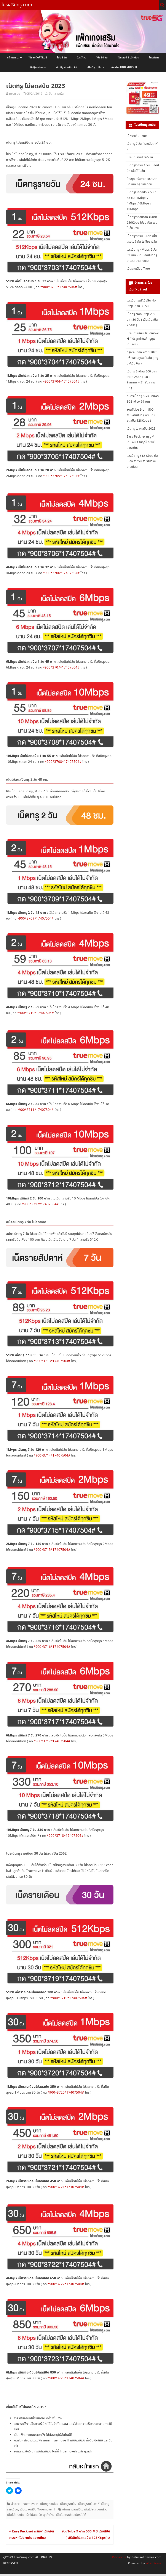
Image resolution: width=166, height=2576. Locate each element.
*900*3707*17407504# (61, 667)
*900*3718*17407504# (65, 1835)
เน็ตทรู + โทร (94, 67)
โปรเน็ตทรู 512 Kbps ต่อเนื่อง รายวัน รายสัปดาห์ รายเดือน (142, 461)
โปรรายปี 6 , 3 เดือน (128, 58)
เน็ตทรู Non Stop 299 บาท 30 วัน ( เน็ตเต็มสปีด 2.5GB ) (142, 320)
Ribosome (119, 2557)
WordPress (153, 2563)
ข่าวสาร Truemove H (124, 67)
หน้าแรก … (13, 58)
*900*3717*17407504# (52, 1741)
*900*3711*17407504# (35, 1110)
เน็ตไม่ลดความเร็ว (95, 2509)
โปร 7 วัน (81, 58)
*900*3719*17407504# (68, 1998)
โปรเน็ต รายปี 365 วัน (140, 157)
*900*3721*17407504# (65, 2187)
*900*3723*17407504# (65, 2378)
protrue (14, 94)
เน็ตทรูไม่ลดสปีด (72, 2509)
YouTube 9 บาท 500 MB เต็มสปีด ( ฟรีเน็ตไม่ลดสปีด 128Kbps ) (141, 415)
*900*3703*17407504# (58, 287)
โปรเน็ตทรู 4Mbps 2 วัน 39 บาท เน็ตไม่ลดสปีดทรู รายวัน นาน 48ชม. (142, 255)
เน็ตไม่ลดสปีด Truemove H (37, 2509)
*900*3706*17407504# (61, 573)
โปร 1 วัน (62, 58)
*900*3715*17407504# (52, 1550)
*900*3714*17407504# (52, 1455)
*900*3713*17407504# (52, 1361)
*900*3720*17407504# (66, 2092)
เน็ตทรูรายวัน (68, 2504)
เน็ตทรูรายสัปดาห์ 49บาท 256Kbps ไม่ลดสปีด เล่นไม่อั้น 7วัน (142, 223)
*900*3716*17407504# (52, 1647)
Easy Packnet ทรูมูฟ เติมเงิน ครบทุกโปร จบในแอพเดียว (141, 442)
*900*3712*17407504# (40, 1204)
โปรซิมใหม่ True (38, 58)
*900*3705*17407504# (61, 476)
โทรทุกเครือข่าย (37, 67)
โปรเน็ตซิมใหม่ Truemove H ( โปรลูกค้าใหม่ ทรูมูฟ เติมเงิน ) (143, 339)
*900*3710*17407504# (35, 1013)
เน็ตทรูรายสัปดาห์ (88, 2504)
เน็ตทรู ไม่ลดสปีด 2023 (141, 429)
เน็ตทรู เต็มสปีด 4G (66, 67)
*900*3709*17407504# (35, 918)
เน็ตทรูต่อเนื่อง (49, 2504)
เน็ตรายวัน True (137, 136)
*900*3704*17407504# (61, 381)
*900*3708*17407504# (63, 762)
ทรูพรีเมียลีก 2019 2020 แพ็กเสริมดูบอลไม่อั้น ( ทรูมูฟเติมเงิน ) (142, 358)
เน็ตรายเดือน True (138, 269)
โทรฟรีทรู (154, 58)
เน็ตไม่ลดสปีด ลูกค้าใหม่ (40, 2515)
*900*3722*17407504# (66, 2284)
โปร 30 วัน (102, 58)
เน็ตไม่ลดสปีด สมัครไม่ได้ (71, 2515)
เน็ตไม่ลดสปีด (15, 2515)
